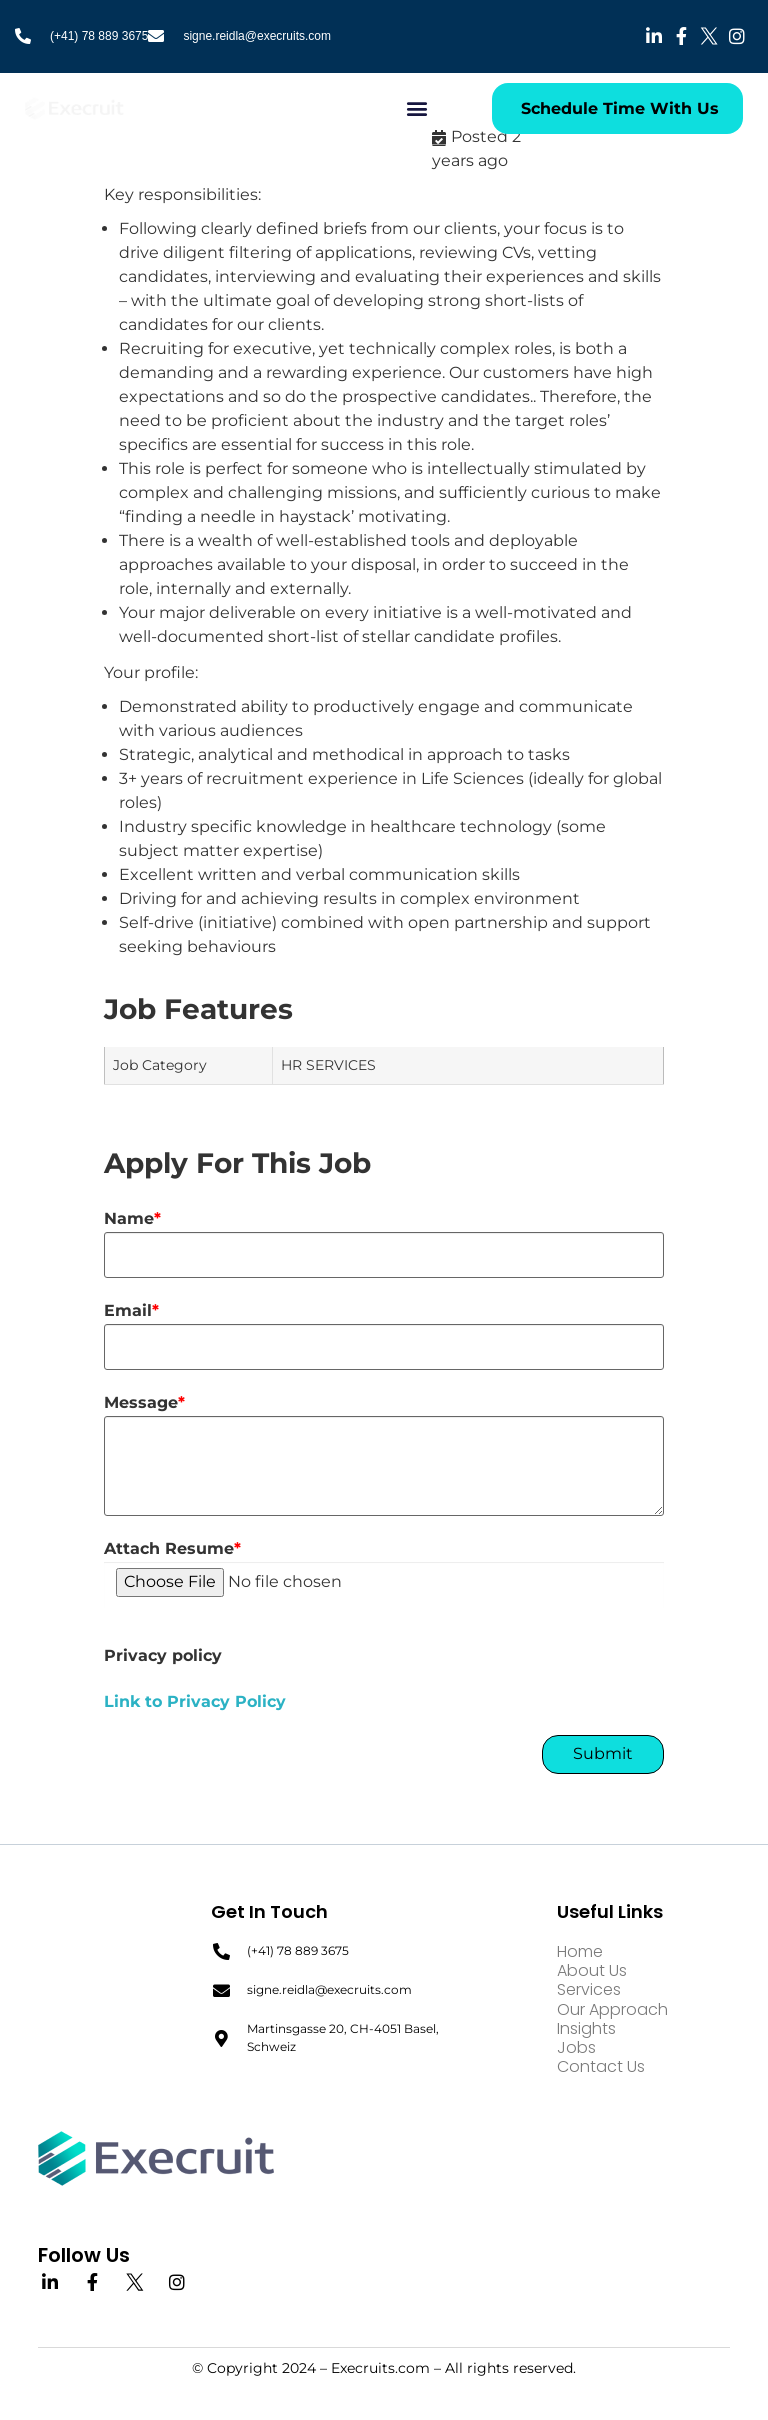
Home (580, 1951)
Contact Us (601, 2066)
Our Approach (612, 2009)
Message (144, 1403)
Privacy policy (163, 1656)
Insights (586, 2028)
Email (131, 1311)
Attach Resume (172, 1549)
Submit (603, 1753)
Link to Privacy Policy (195, 1701)
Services (589, 1990)
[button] (417, 108)
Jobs (576, 2047)
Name (132, 1219)
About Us (592, 1970)
